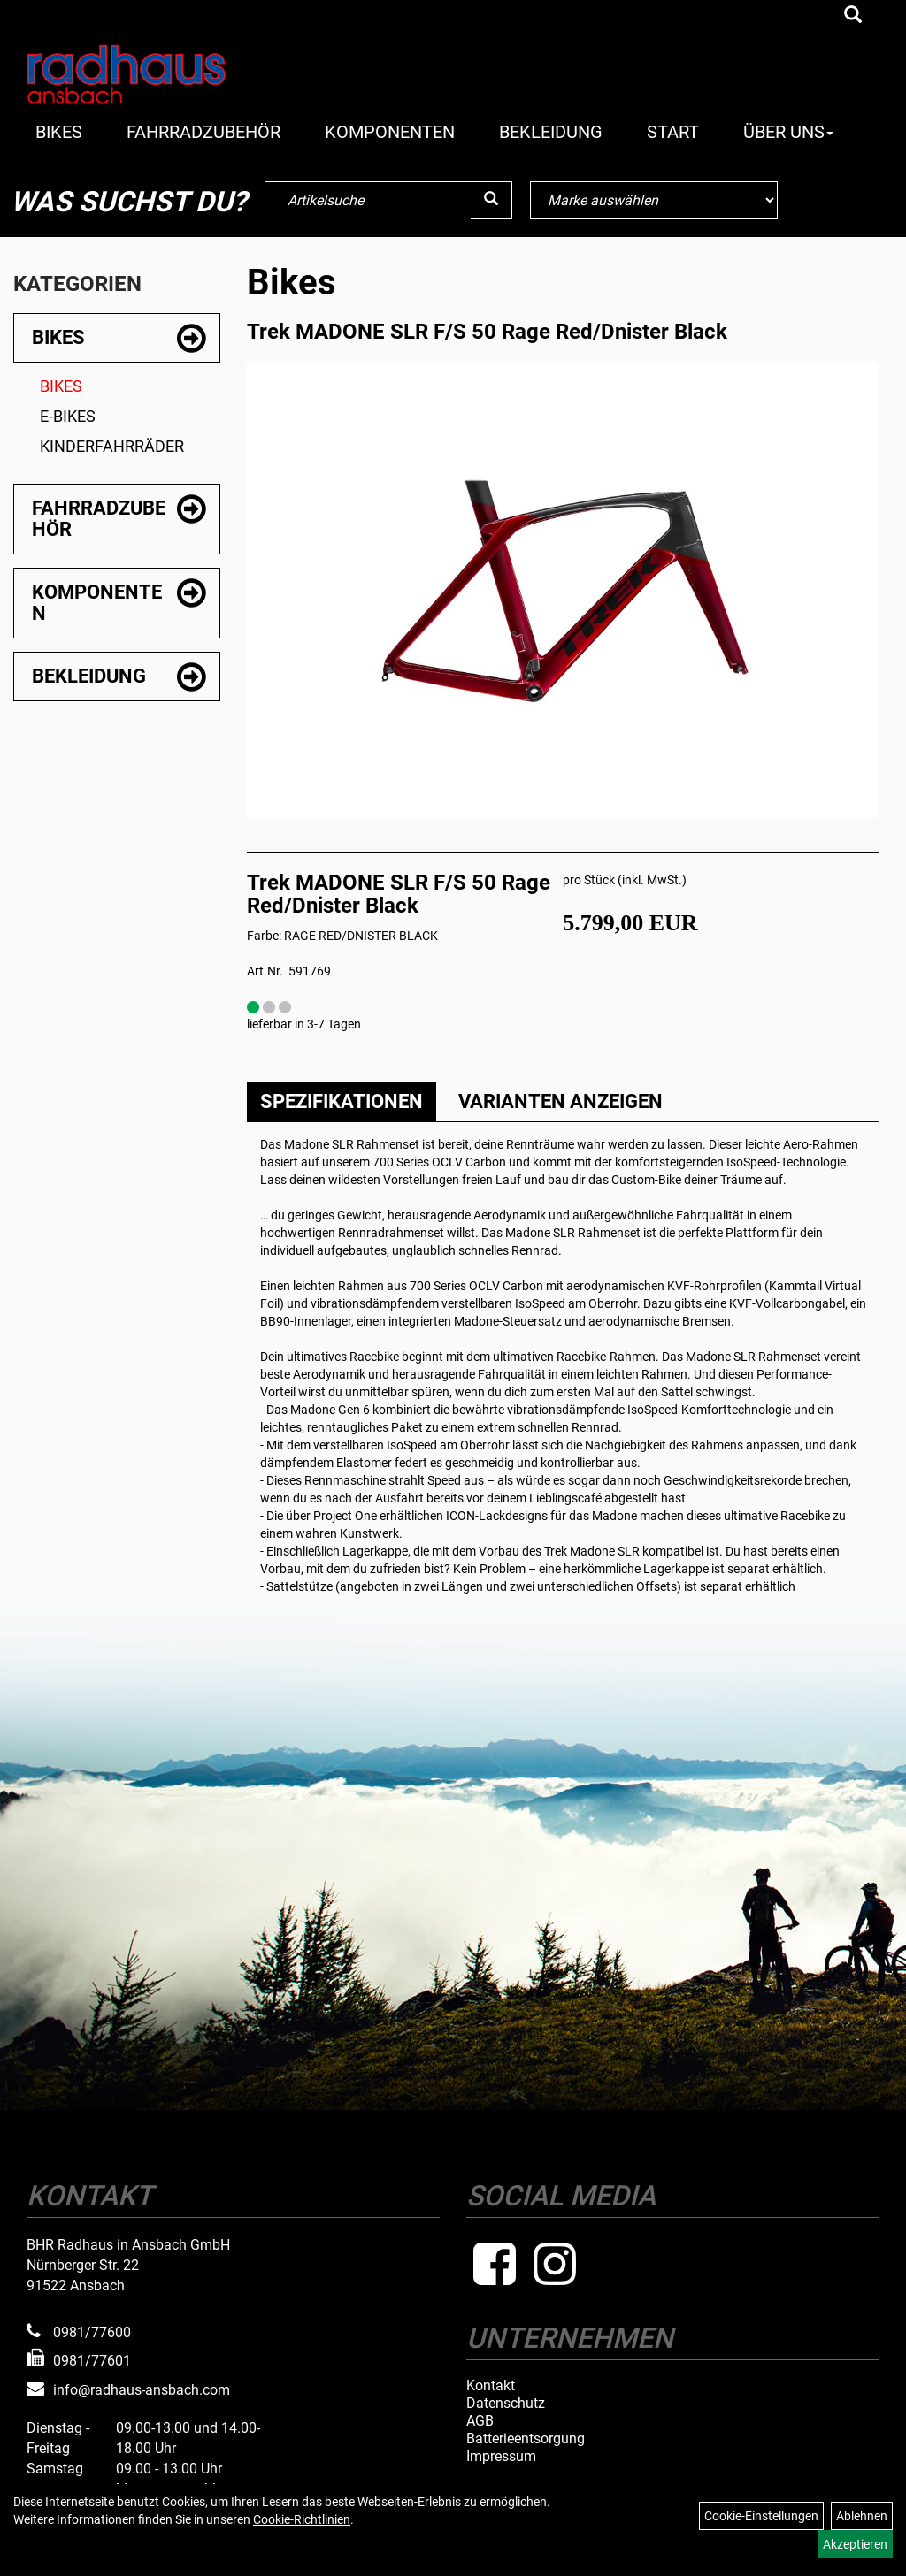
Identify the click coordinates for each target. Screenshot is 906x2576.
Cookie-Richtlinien (301, 2519)
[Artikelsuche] (853, 16)
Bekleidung (551, 131)
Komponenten (390, 131)
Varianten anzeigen (560, 1101)
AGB (480, 2421)
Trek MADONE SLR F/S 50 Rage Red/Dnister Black (487, 331)
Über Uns (788, 131)
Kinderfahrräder (112, 446)
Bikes (58, 131)
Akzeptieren (855, 2544)
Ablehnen (861, 2516)
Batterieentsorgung (525, 2439)
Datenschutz (505, 2404)
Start (673, 131)
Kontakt (490, 2386)
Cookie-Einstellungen (761, 2516)
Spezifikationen (341, 1101)
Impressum (501, 2457)
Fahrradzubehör (203, 131)
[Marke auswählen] (654, 200)
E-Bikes (68, 416)
